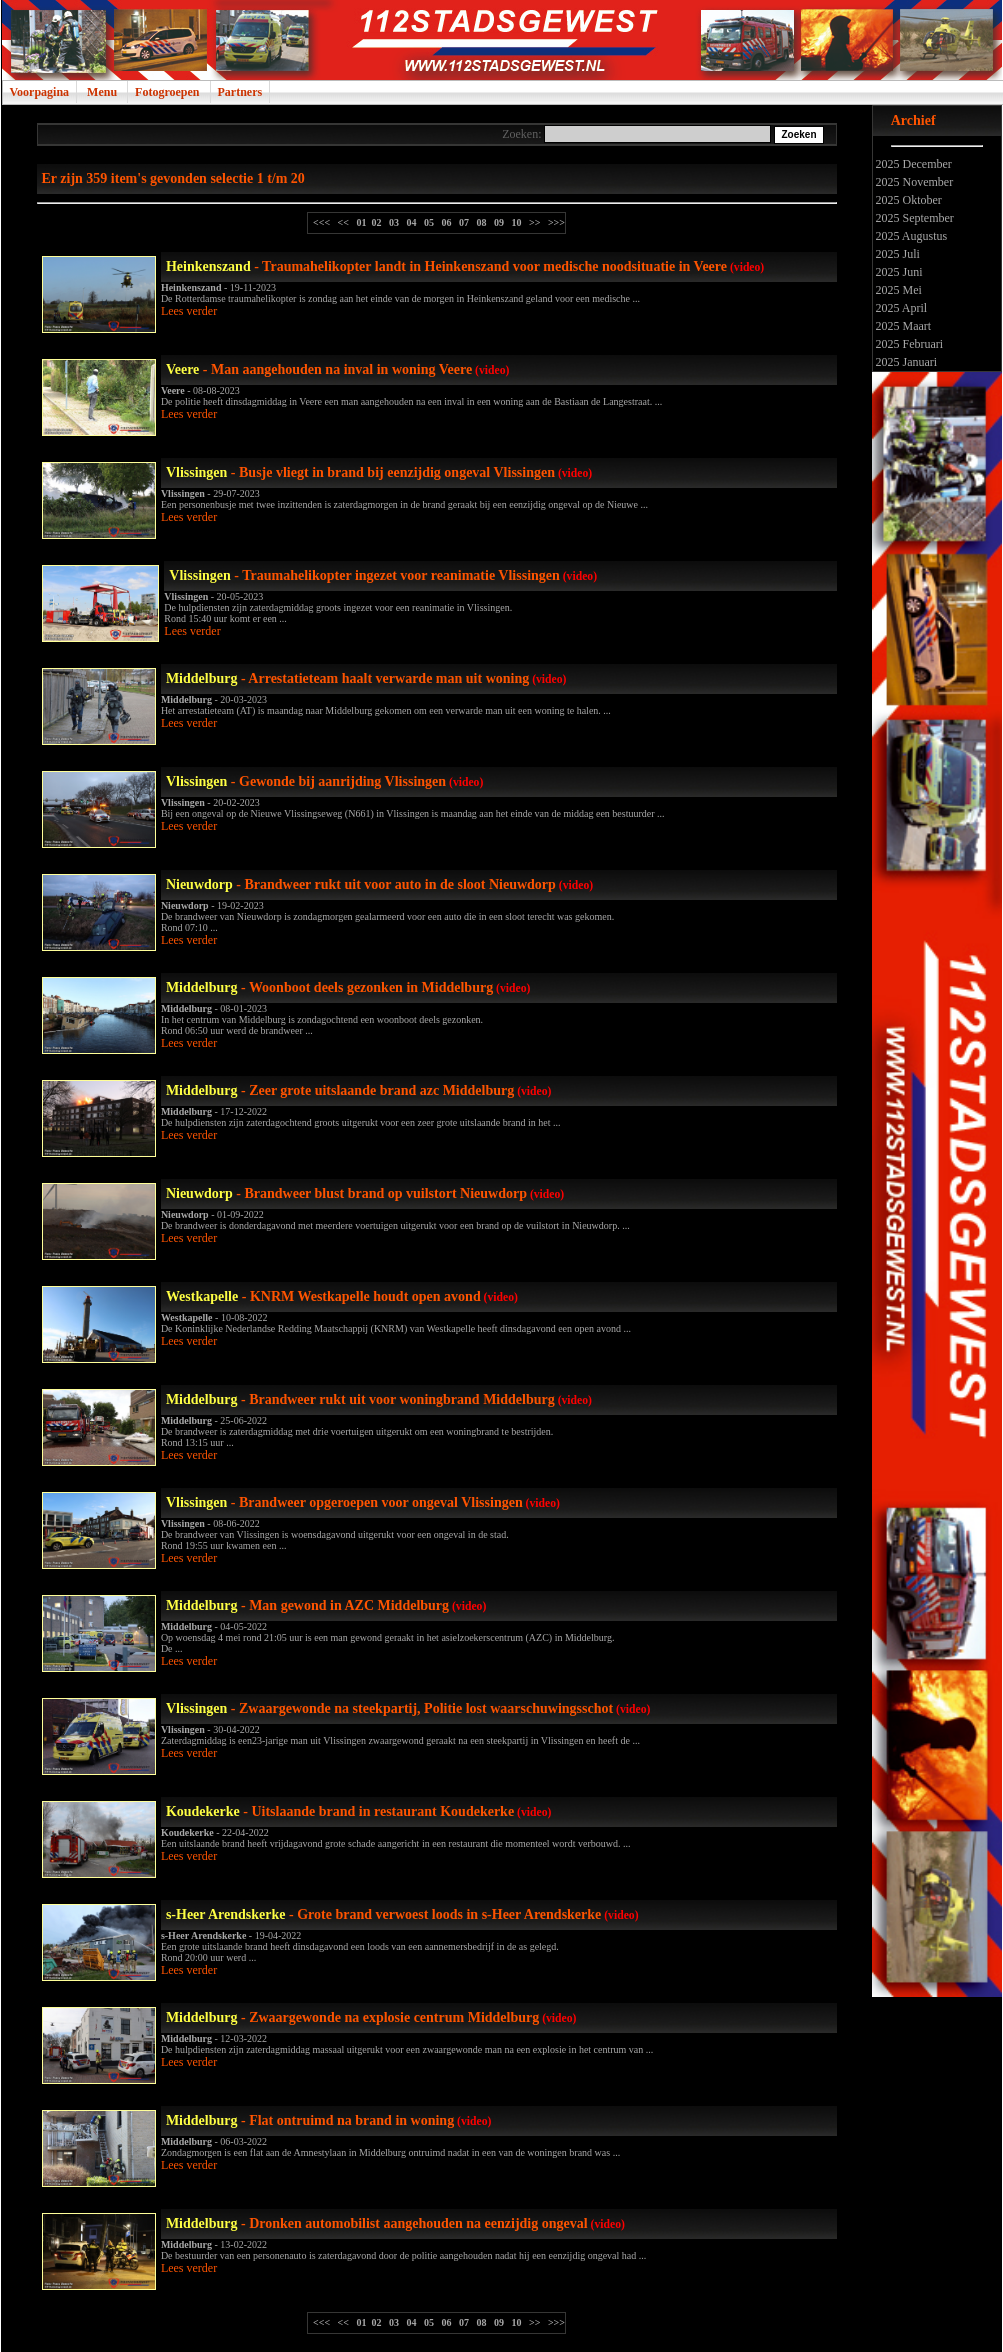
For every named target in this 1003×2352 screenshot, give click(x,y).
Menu (102, 92)
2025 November (913, 182)
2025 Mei (897, 290)
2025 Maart (902, 326)
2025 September (913, 218)
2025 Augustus (910, 236)
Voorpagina (40, 92)
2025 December (912, 164)
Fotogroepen (167, 92)
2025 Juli (896, 254)
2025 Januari (905, 362)
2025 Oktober (907, 200)
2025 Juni (898, 272)
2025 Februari (908, 344)
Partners (240, 92)
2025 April (900, 308)
